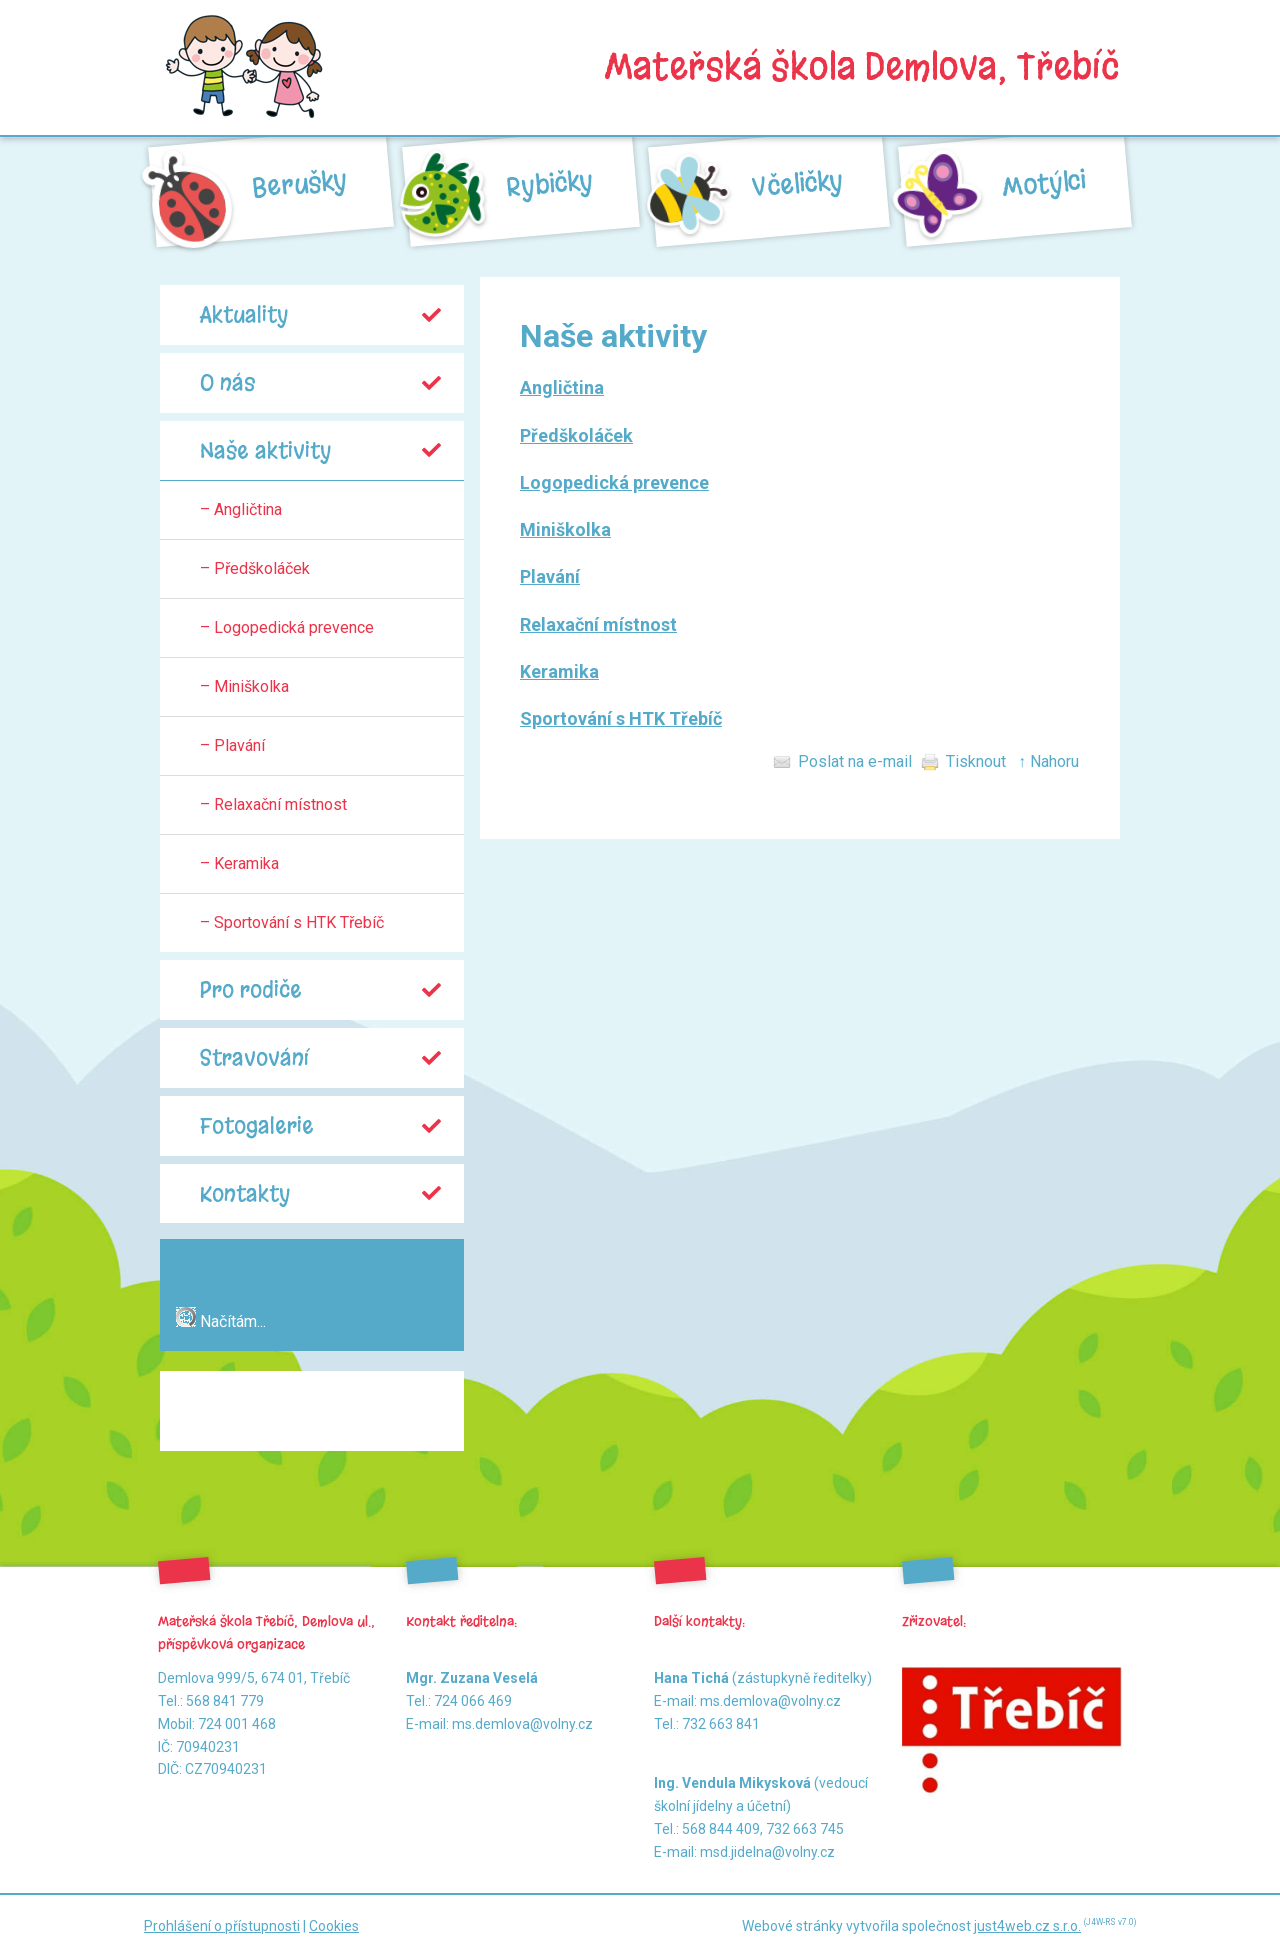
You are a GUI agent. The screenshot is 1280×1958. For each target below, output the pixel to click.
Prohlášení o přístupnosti (222, 1926)
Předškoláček (576, 435)
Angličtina (562, 387)
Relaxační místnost (598, 624)
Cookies (334, 1926)
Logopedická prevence (614, 482)
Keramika (559, 671)
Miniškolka (565, 529)
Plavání (550, 576)
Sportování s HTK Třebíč (621, 718)
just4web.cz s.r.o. (1027, 1926)
